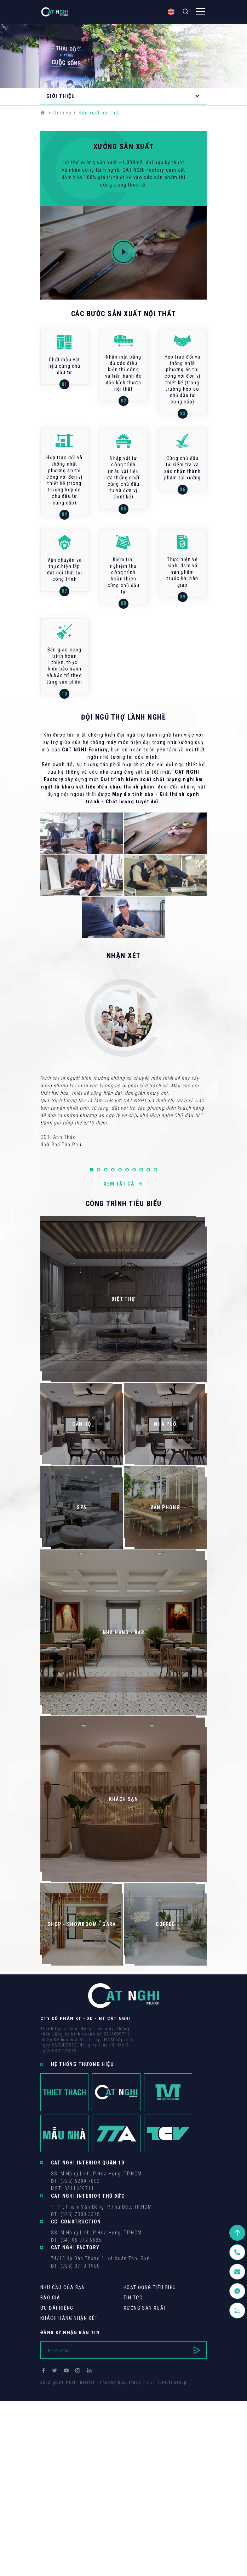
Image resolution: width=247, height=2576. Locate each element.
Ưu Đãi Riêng (57, 2308)
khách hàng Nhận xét (69, 2318)
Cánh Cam (89, 2388)
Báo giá (50, 2297)
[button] (91, 1169)
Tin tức (133, 2297)
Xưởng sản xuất (145, 2308)
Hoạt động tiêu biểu (150, 2287)
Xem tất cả (123, 1184)
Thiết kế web (54, 2388)
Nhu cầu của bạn (62, 2287)
